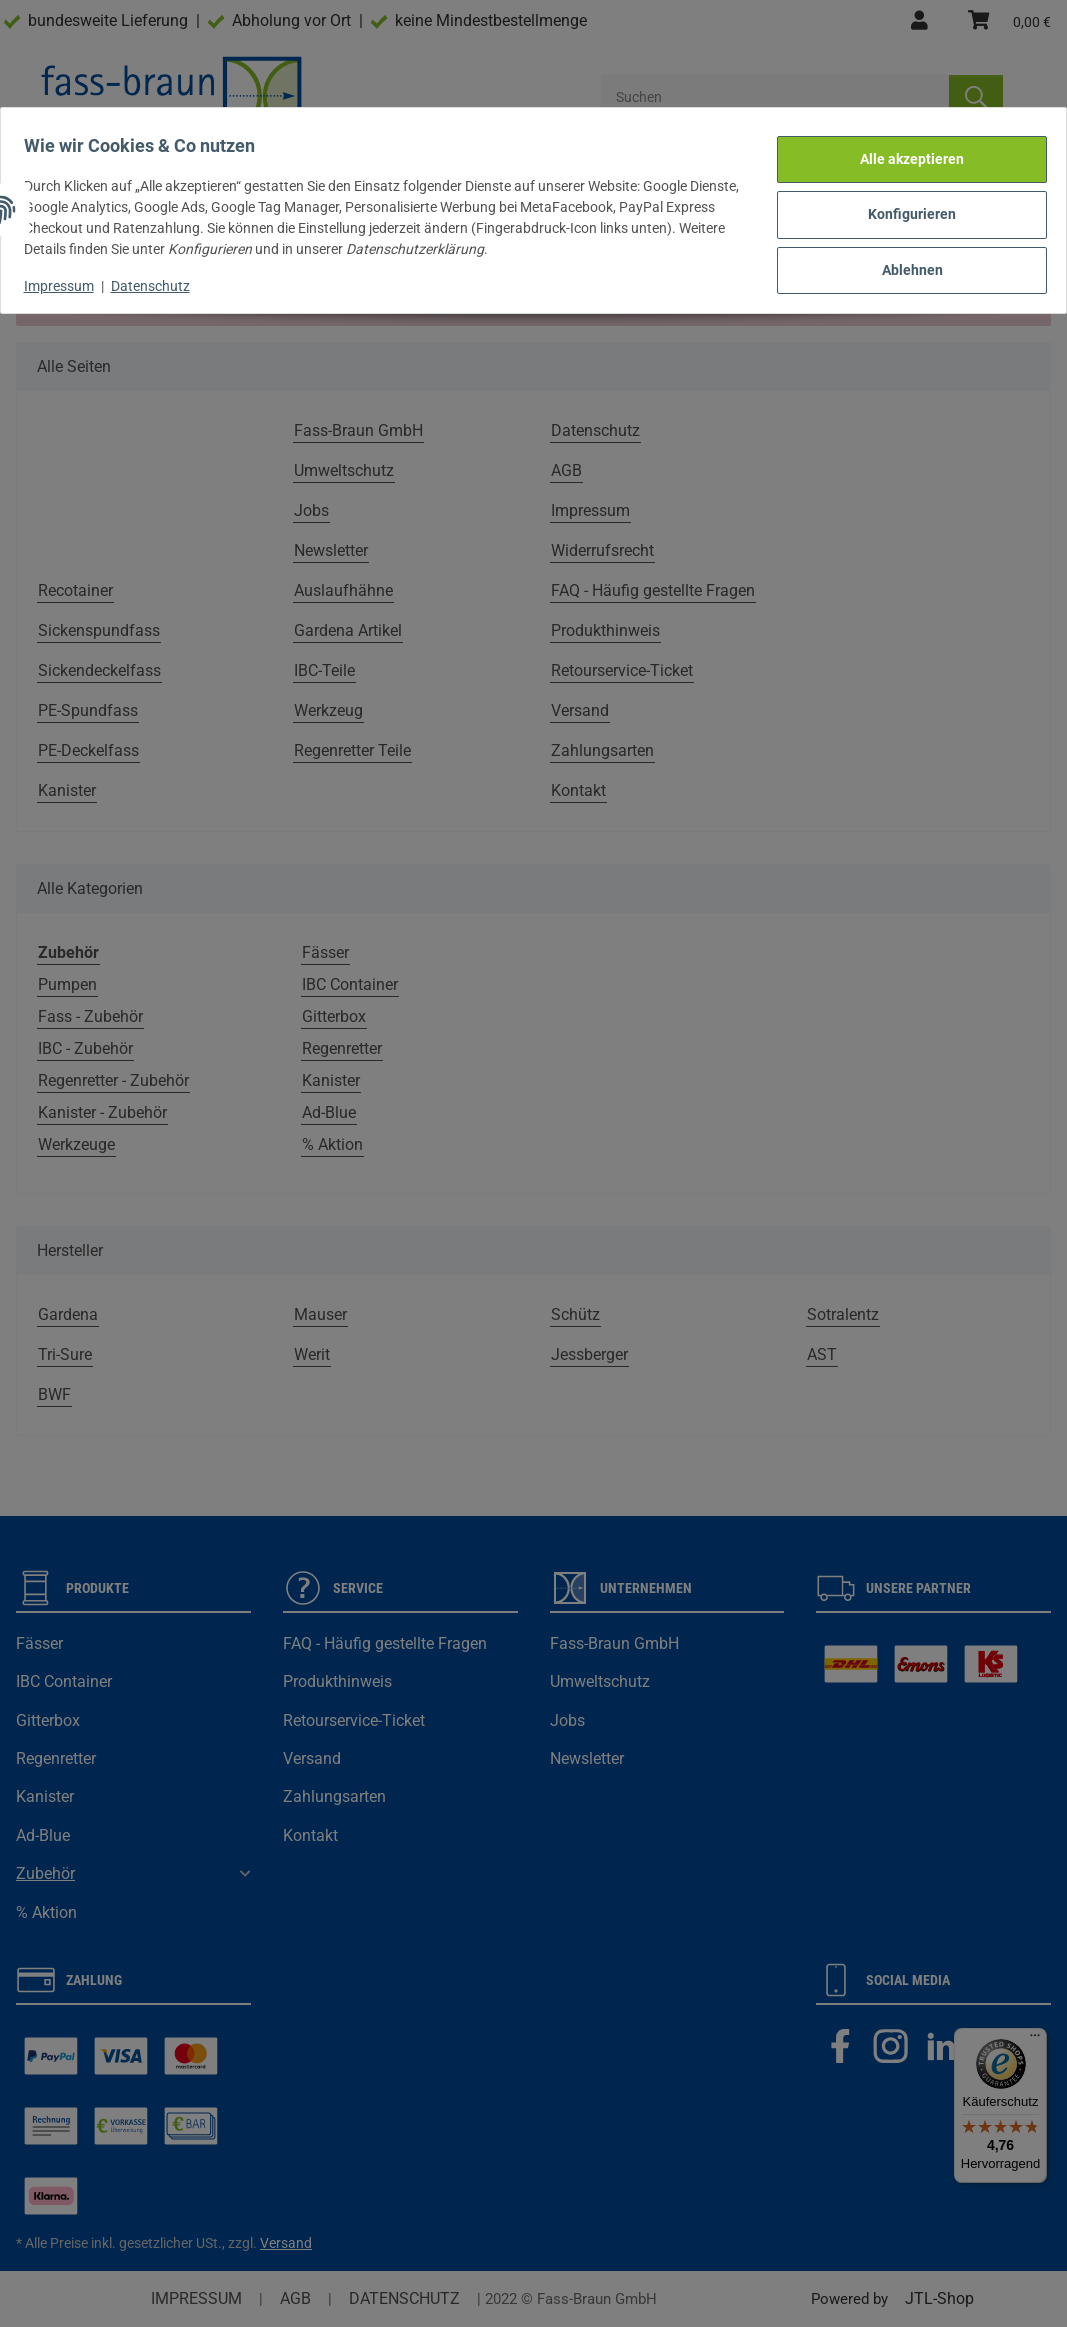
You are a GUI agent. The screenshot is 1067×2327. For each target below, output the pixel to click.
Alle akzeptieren (903, 153)
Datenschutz (159, 276)
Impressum (68, 276)
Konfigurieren (903, 205)
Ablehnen (903, 257)
